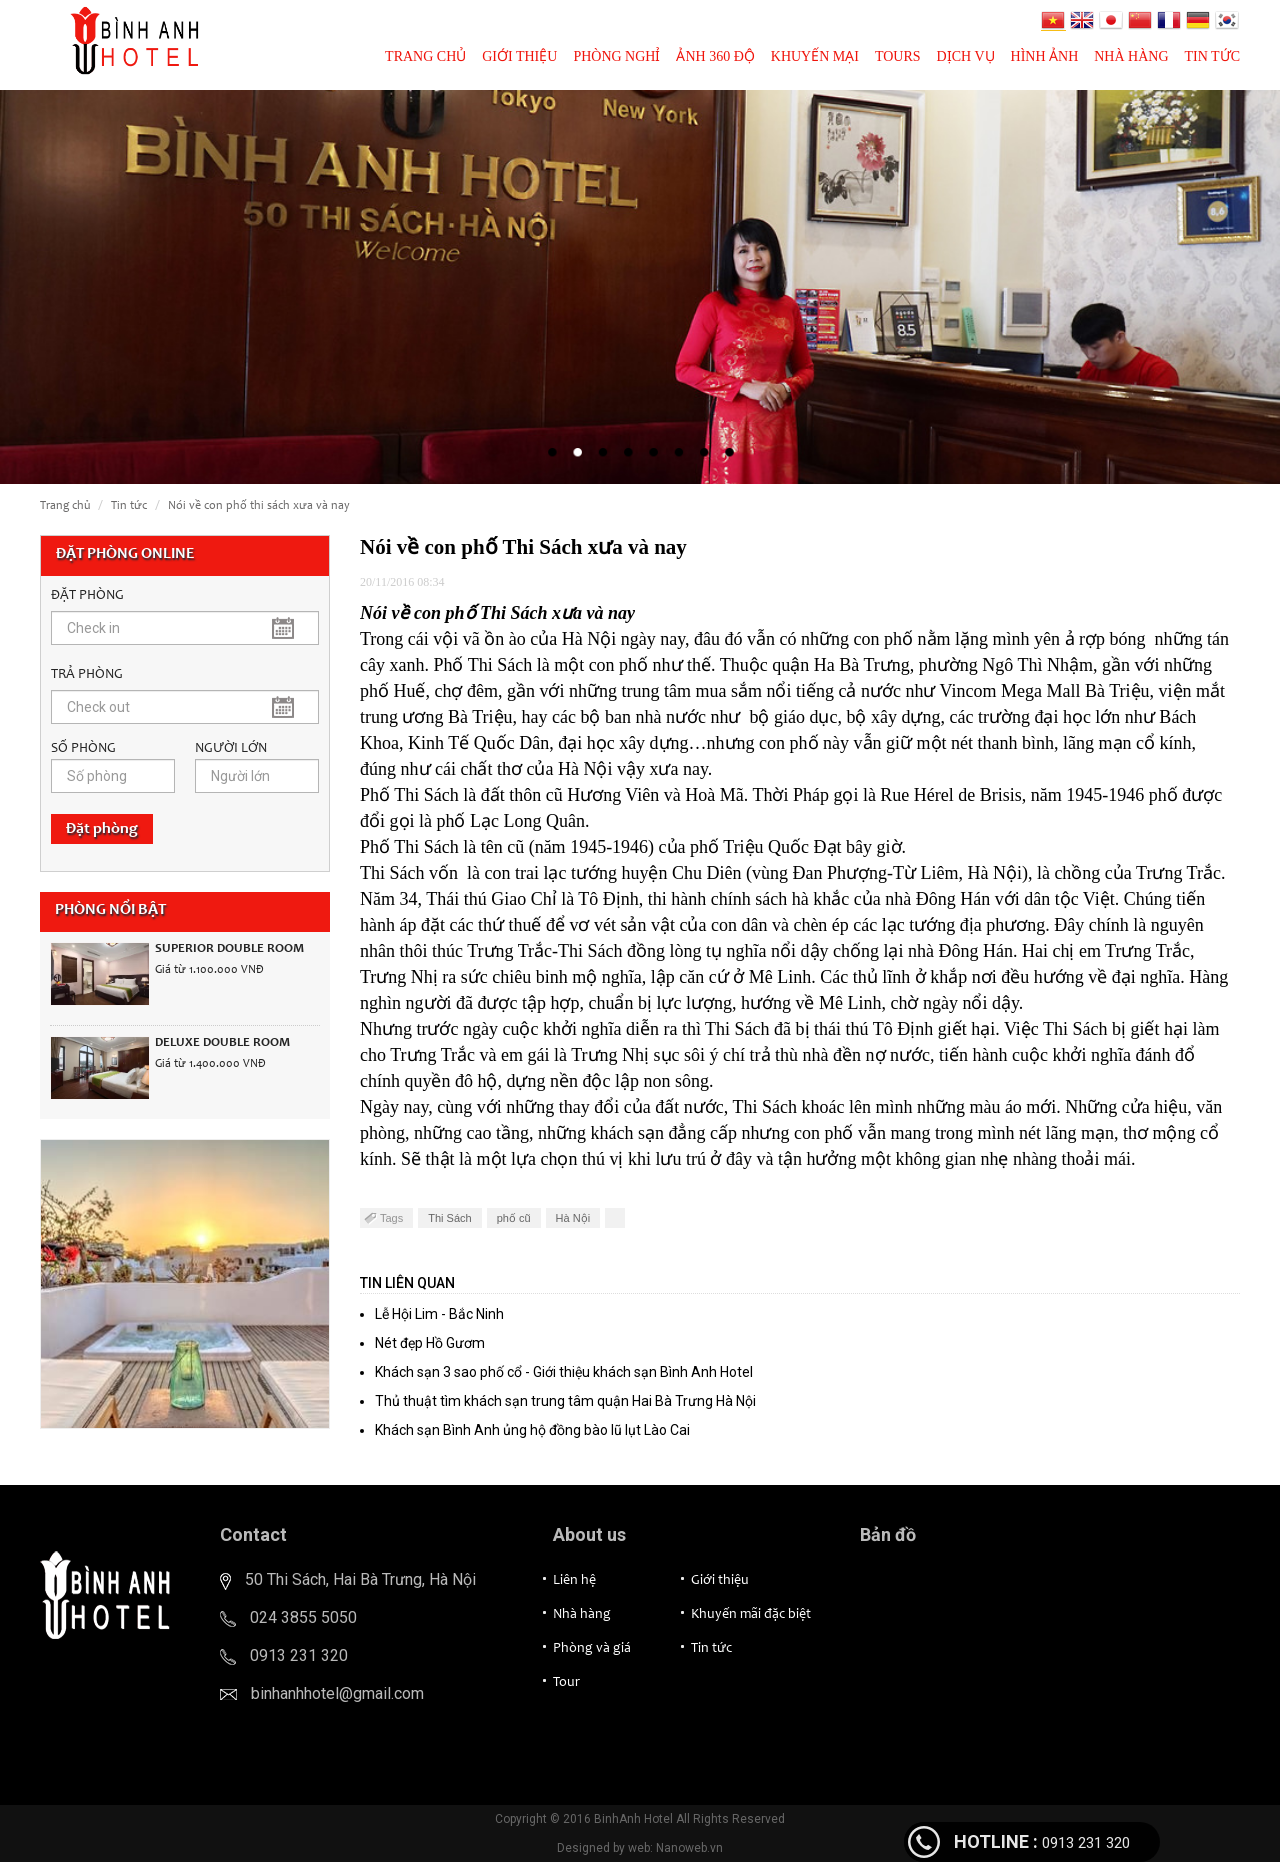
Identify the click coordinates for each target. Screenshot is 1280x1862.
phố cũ (514, 1218)
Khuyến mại (815, 56)
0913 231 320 (299, 1655)
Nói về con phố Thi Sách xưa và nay (259, 506)
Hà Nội (573, 1218)
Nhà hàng (1131, 56)
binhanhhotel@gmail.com (337, 1693)
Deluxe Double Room (222, 1043)
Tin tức (1212, 56)
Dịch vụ (966, 56)
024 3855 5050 (303, 1617)
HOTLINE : (996, 1841)
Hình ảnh (1045, 56)
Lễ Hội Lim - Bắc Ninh (439, 1314)
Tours (898, 56)
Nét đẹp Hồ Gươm (430, 1343)
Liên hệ (574, 1581)
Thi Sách (449, 1218)
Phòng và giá (592, 1649)
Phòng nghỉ (616, 56)
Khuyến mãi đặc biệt (751, 1615)
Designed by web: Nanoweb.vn (640, 1848)
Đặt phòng (102, 829)
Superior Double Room (229, 949)
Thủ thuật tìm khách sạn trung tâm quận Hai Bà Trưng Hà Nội (565, 1401)
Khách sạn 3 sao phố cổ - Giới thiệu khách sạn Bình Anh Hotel (564, 1372)
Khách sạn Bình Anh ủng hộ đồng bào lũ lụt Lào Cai (532, 1430)
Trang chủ (425, 56)
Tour (566, 1683)
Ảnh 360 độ (715, 56)
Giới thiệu (519, 56)
